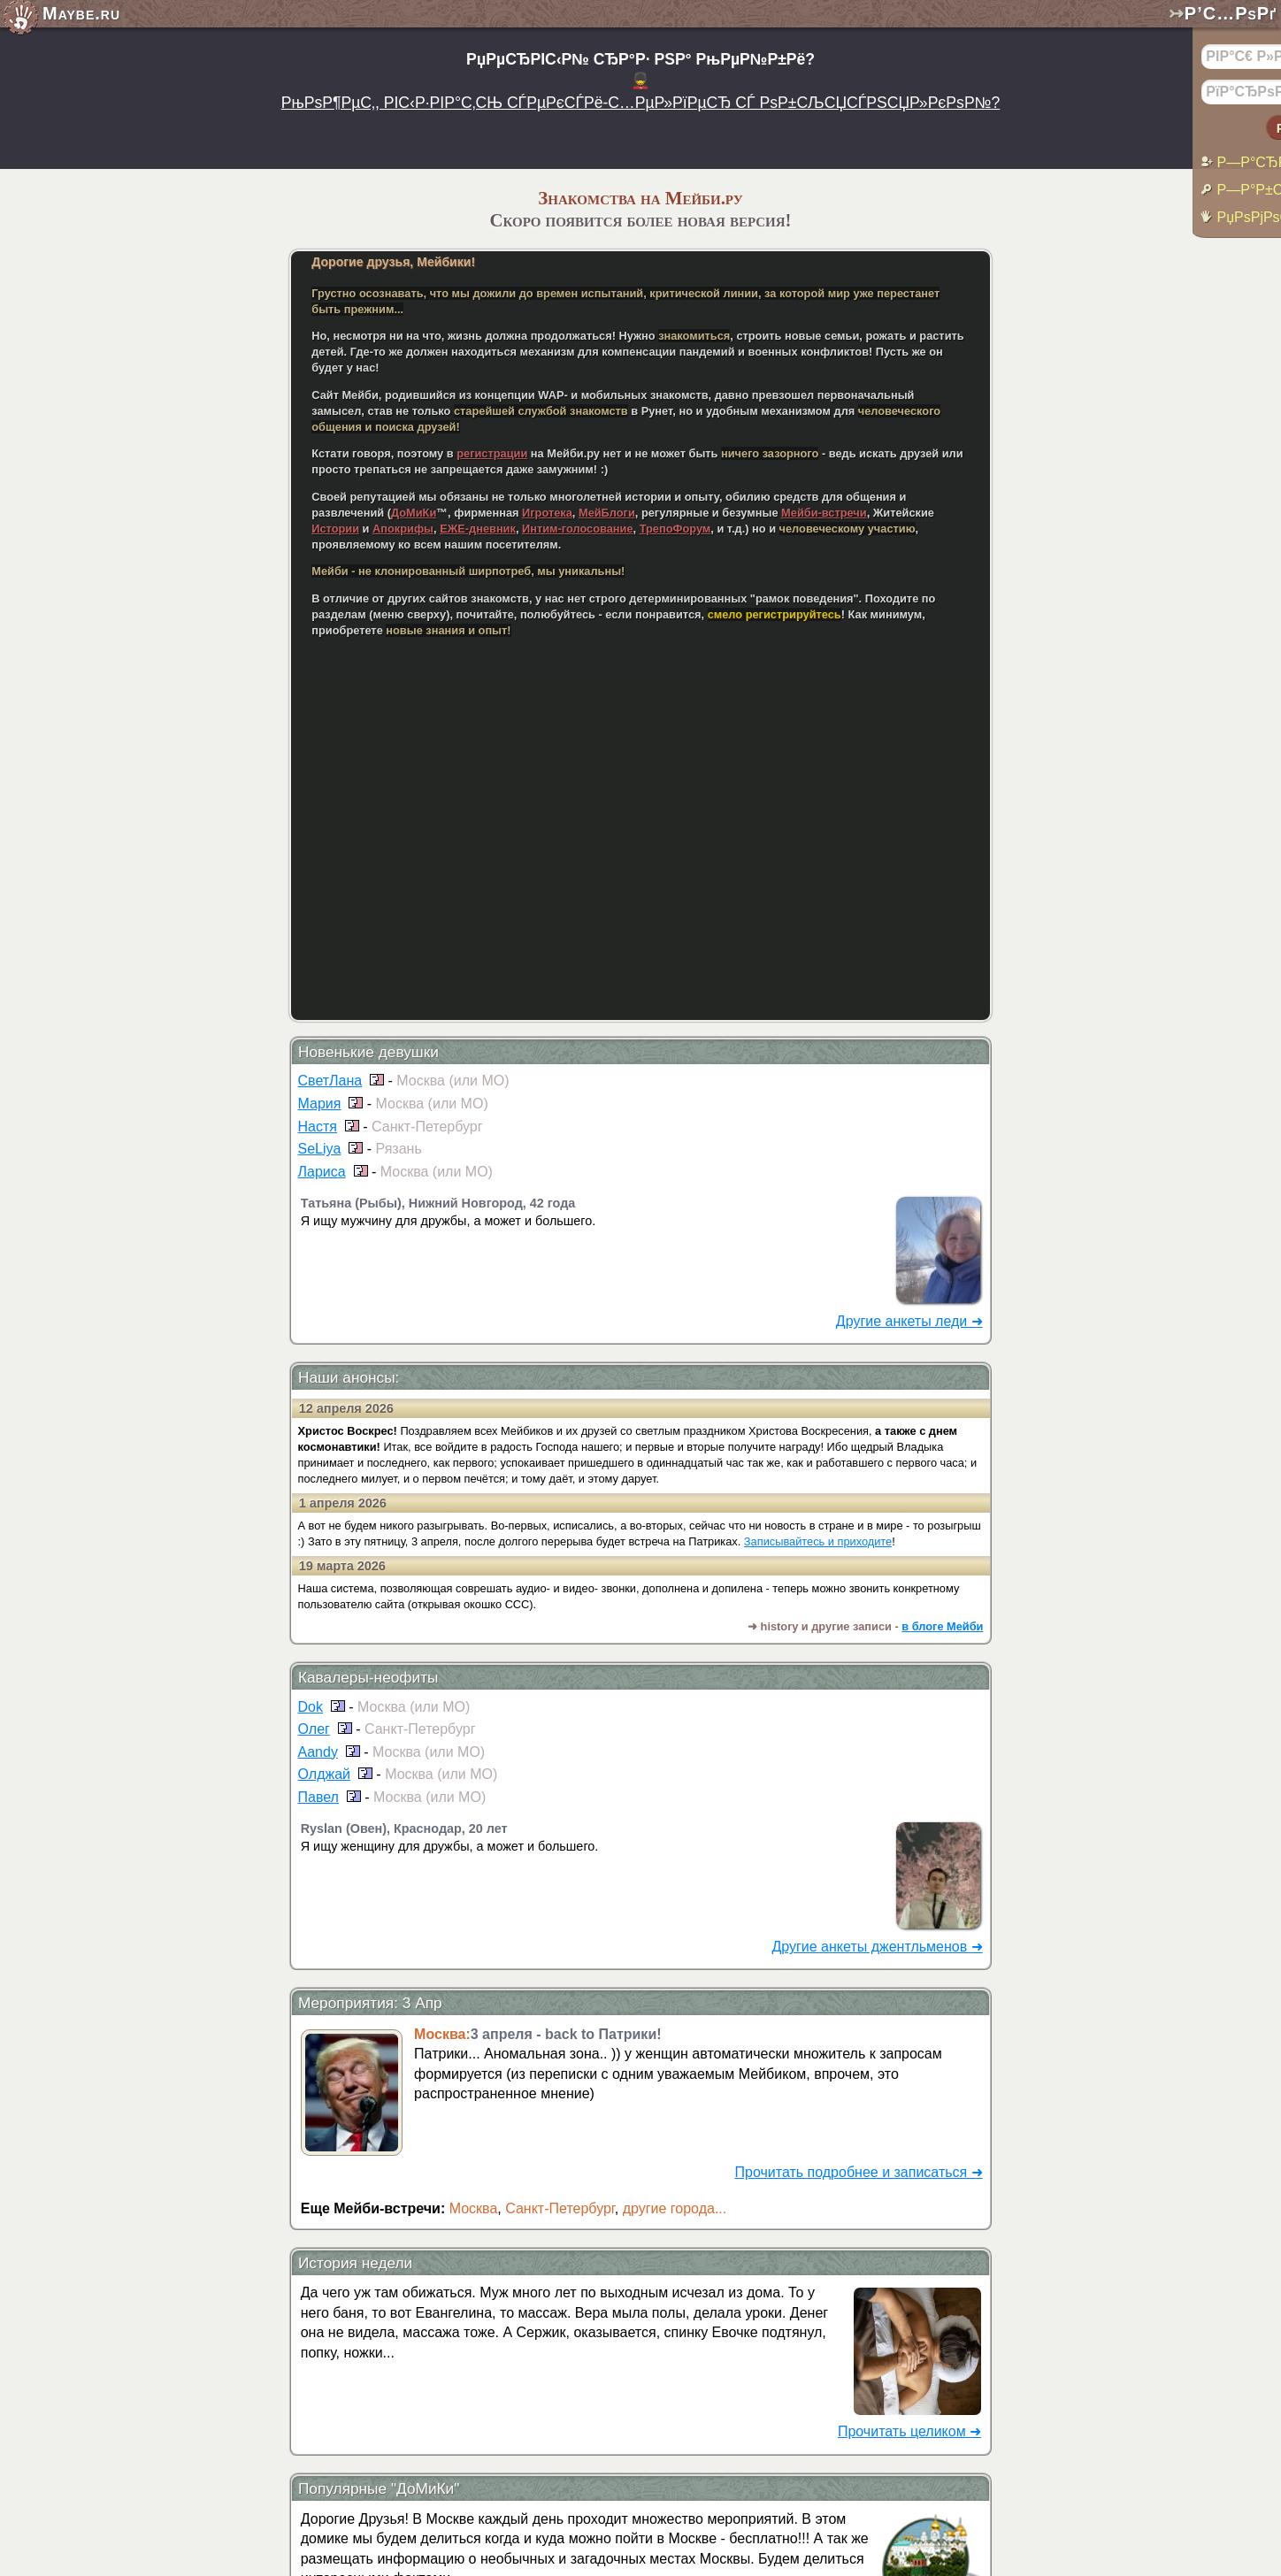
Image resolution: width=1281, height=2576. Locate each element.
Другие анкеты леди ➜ (909, 1321)
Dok (310, 1706)
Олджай (324, 1774)
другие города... (675, 2208)
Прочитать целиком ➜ (909, 2431)
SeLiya (319, 1148)
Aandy (318, 1752)
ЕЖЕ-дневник (478, 528)
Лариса (322, 1171)
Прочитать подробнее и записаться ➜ (859, 2172)
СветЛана (330, 1080)
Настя (317, 1126)
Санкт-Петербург (560, 2208)
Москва (473, 2208)
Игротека (547, 512)
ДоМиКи (413, 512)
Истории (335, 528)
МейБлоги (607, 512)
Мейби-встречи (824, 512)
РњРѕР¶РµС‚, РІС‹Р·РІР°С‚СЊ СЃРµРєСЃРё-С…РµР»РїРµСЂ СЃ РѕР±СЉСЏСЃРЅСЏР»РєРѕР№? (641, 102)
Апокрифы (402, 528)
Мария (319, 1103)
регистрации (491, 453)
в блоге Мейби (942, 1626)
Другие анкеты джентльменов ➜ (876, 1946)
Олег (314, 1728)
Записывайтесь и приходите (818, 1541)
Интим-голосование (577, 528)
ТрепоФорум (675, 528)
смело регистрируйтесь (774, 614)
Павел (318, 1797)
